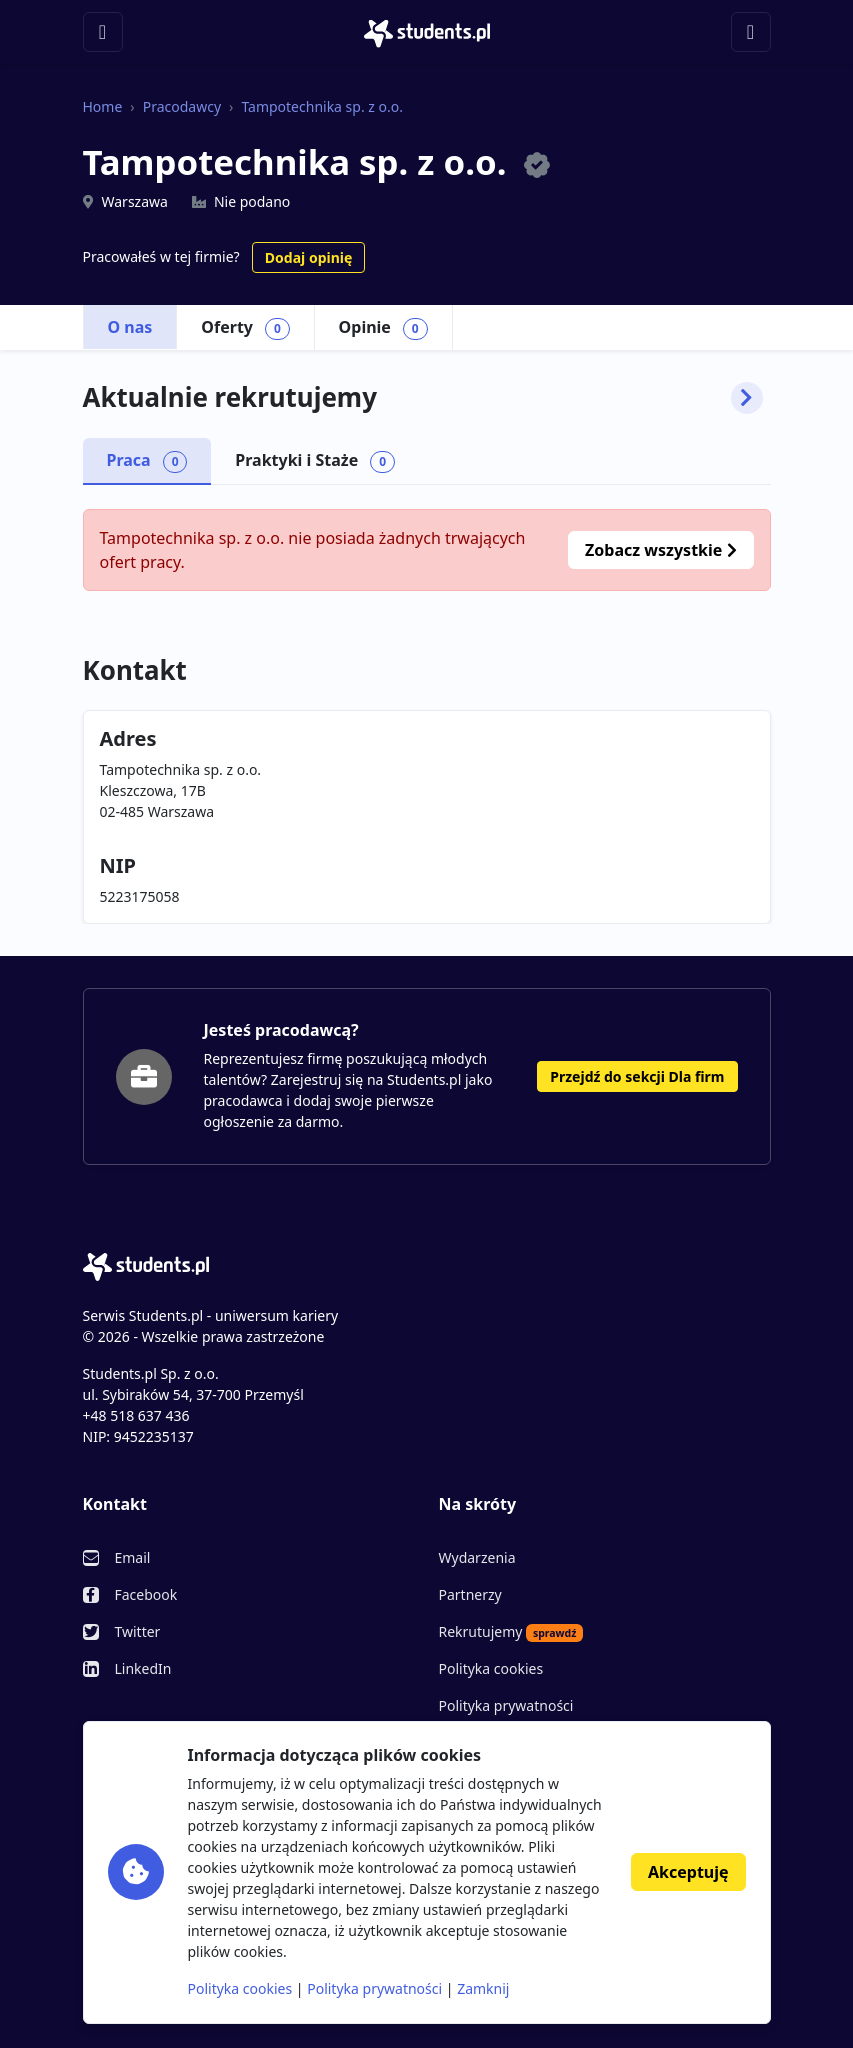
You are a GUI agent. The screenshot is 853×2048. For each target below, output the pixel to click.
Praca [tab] (147, 461)
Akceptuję (688, 1872)
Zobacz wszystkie (660, 550)
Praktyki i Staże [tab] (315, 461)
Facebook (146, 1594)
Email (133, 1557)
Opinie (383, 328)
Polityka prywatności (506, 1705)
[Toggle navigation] (103, 32)
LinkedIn (143, 1668)
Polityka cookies (491, 1668)
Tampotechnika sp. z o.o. (322, 106)
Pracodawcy (182, 106)
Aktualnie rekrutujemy (423, 398)
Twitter (138, 1631)
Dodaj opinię (308, 257)
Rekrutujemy (511, 1632)
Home (103, 106)
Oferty (245, 328)
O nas (130, 327)
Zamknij (483, 1988)
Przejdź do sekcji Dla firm (637, 1076)
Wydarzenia (477, 1557)
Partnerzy (470, 1594)
